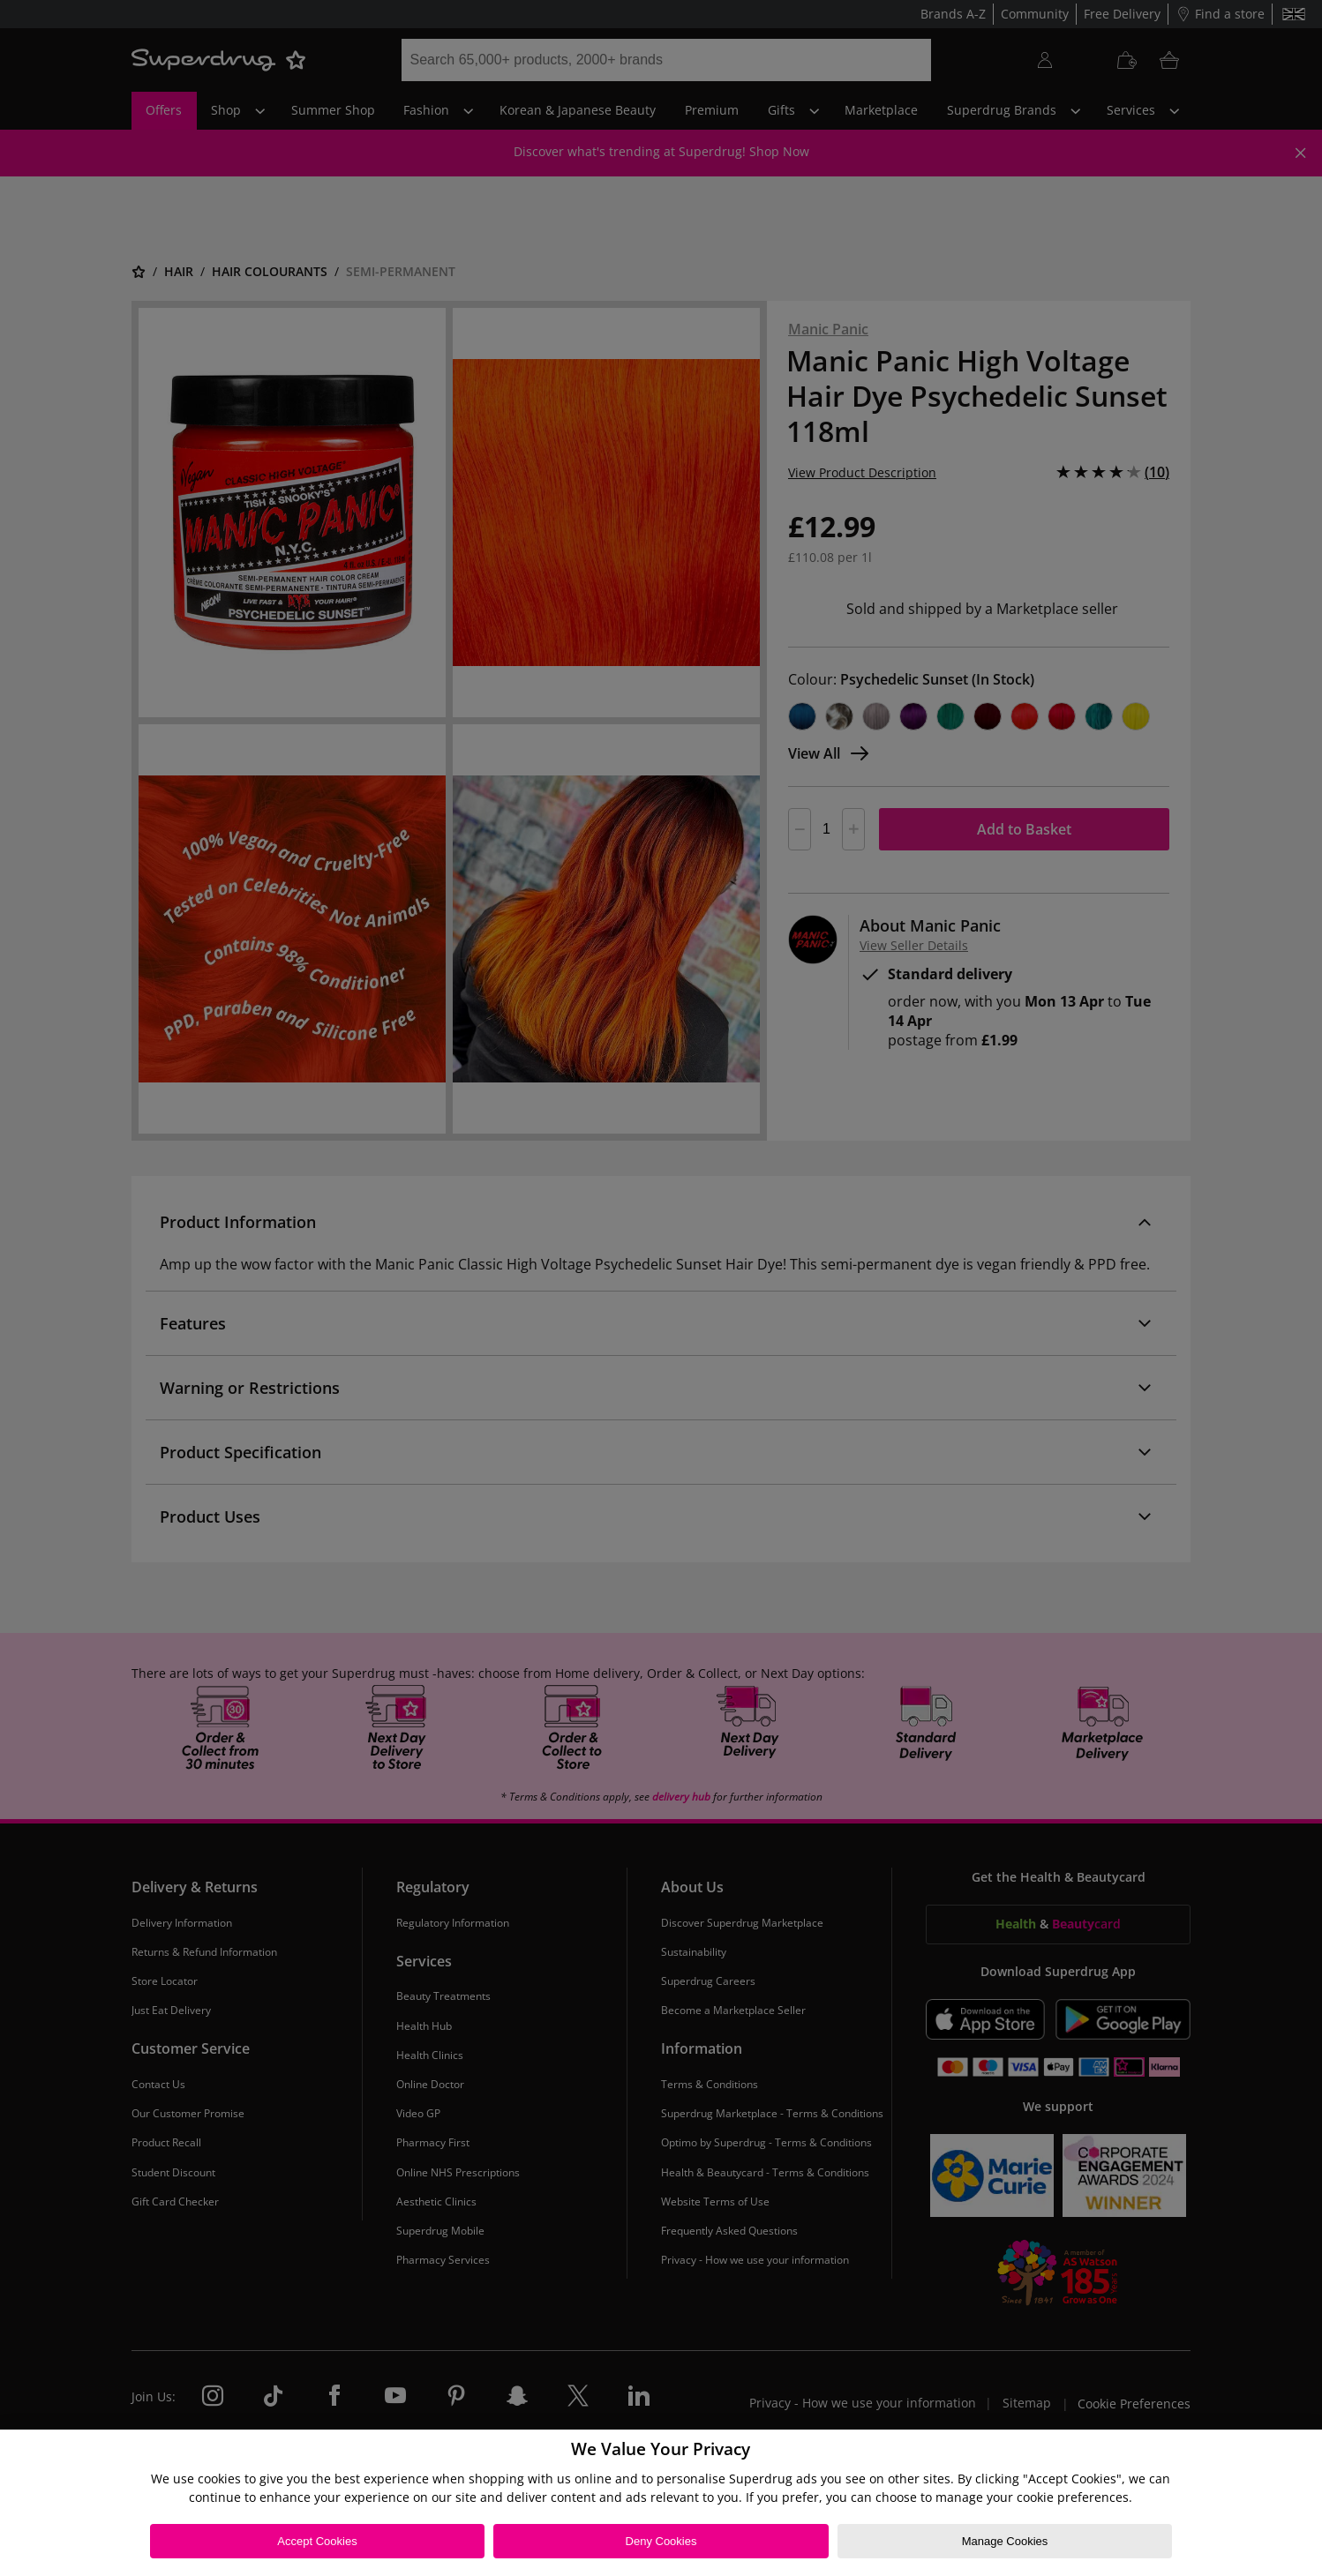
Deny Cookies (661, 2541)
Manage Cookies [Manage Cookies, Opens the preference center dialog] (1005, 2541)
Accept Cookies (317, 2541)
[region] (661, 2503)
